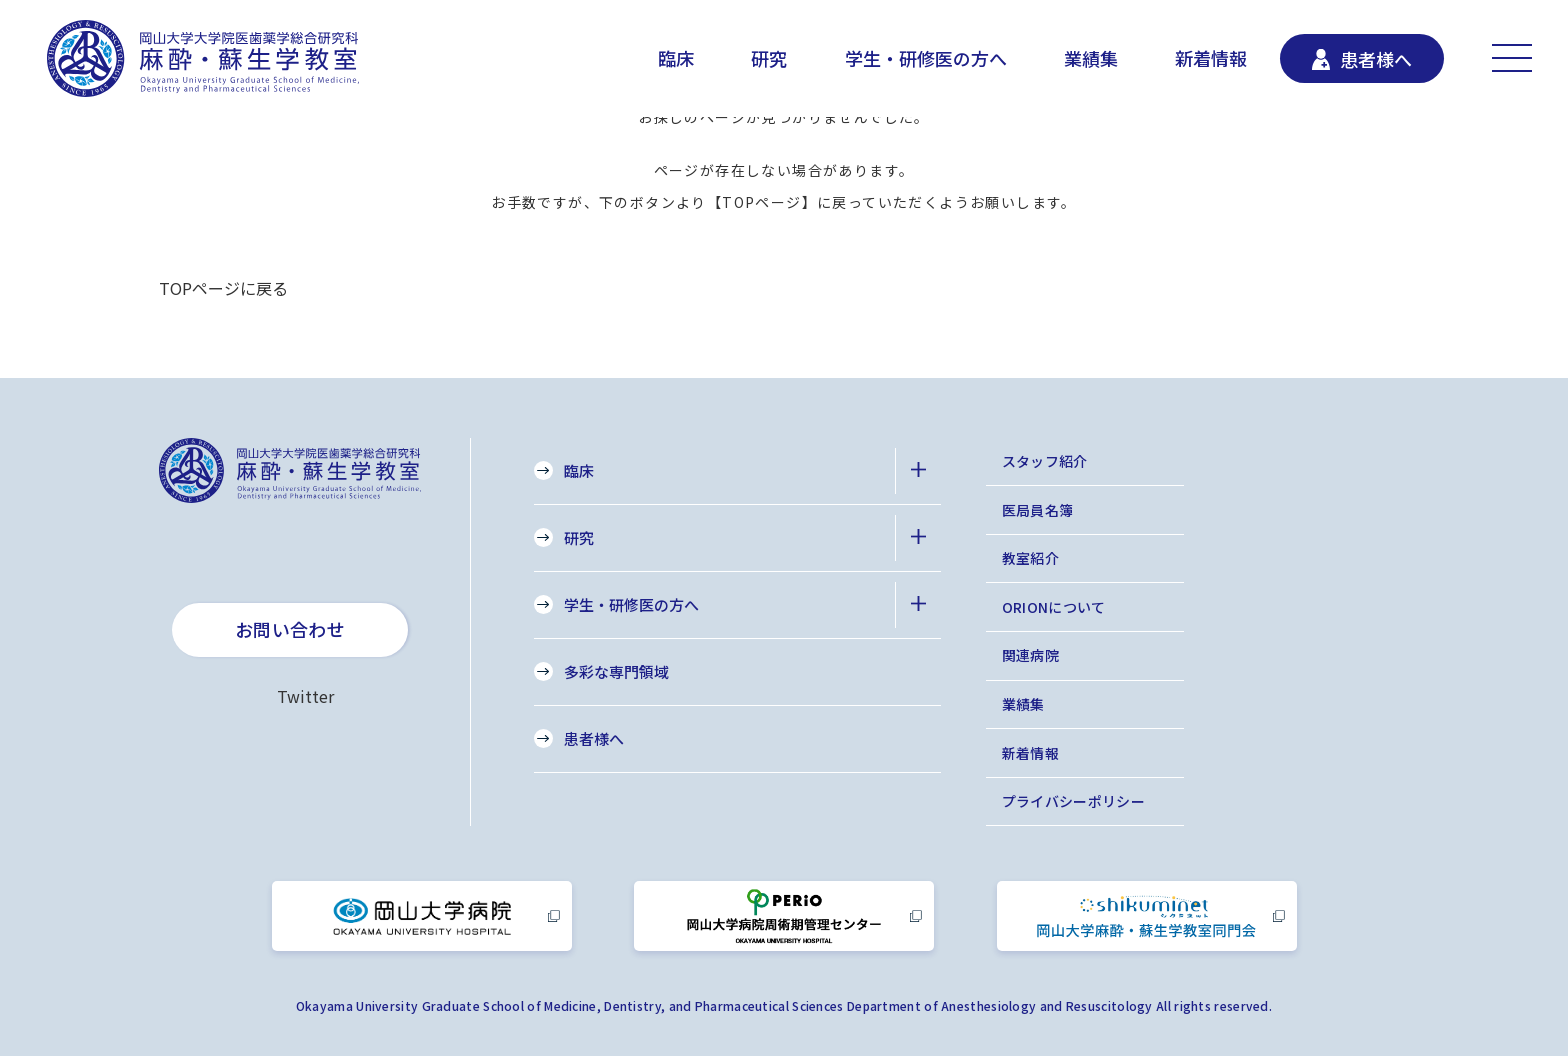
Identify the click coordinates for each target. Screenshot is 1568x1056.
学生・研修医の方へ (926, 58)
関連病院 (1030, 655)
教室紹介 (1030, 558)
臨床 (676, 58)
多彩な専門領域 (616, 671)
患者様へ (594, 738)
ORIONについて (1054, 607)
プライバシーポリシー (1074, 801)
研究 (769, 58)
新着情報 (1211, 58)
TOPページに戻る (223, 288)
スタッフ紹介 (1045, 461)
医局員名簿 (1038, 510)
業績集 (1091, 58)
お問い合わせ (290, 629)
